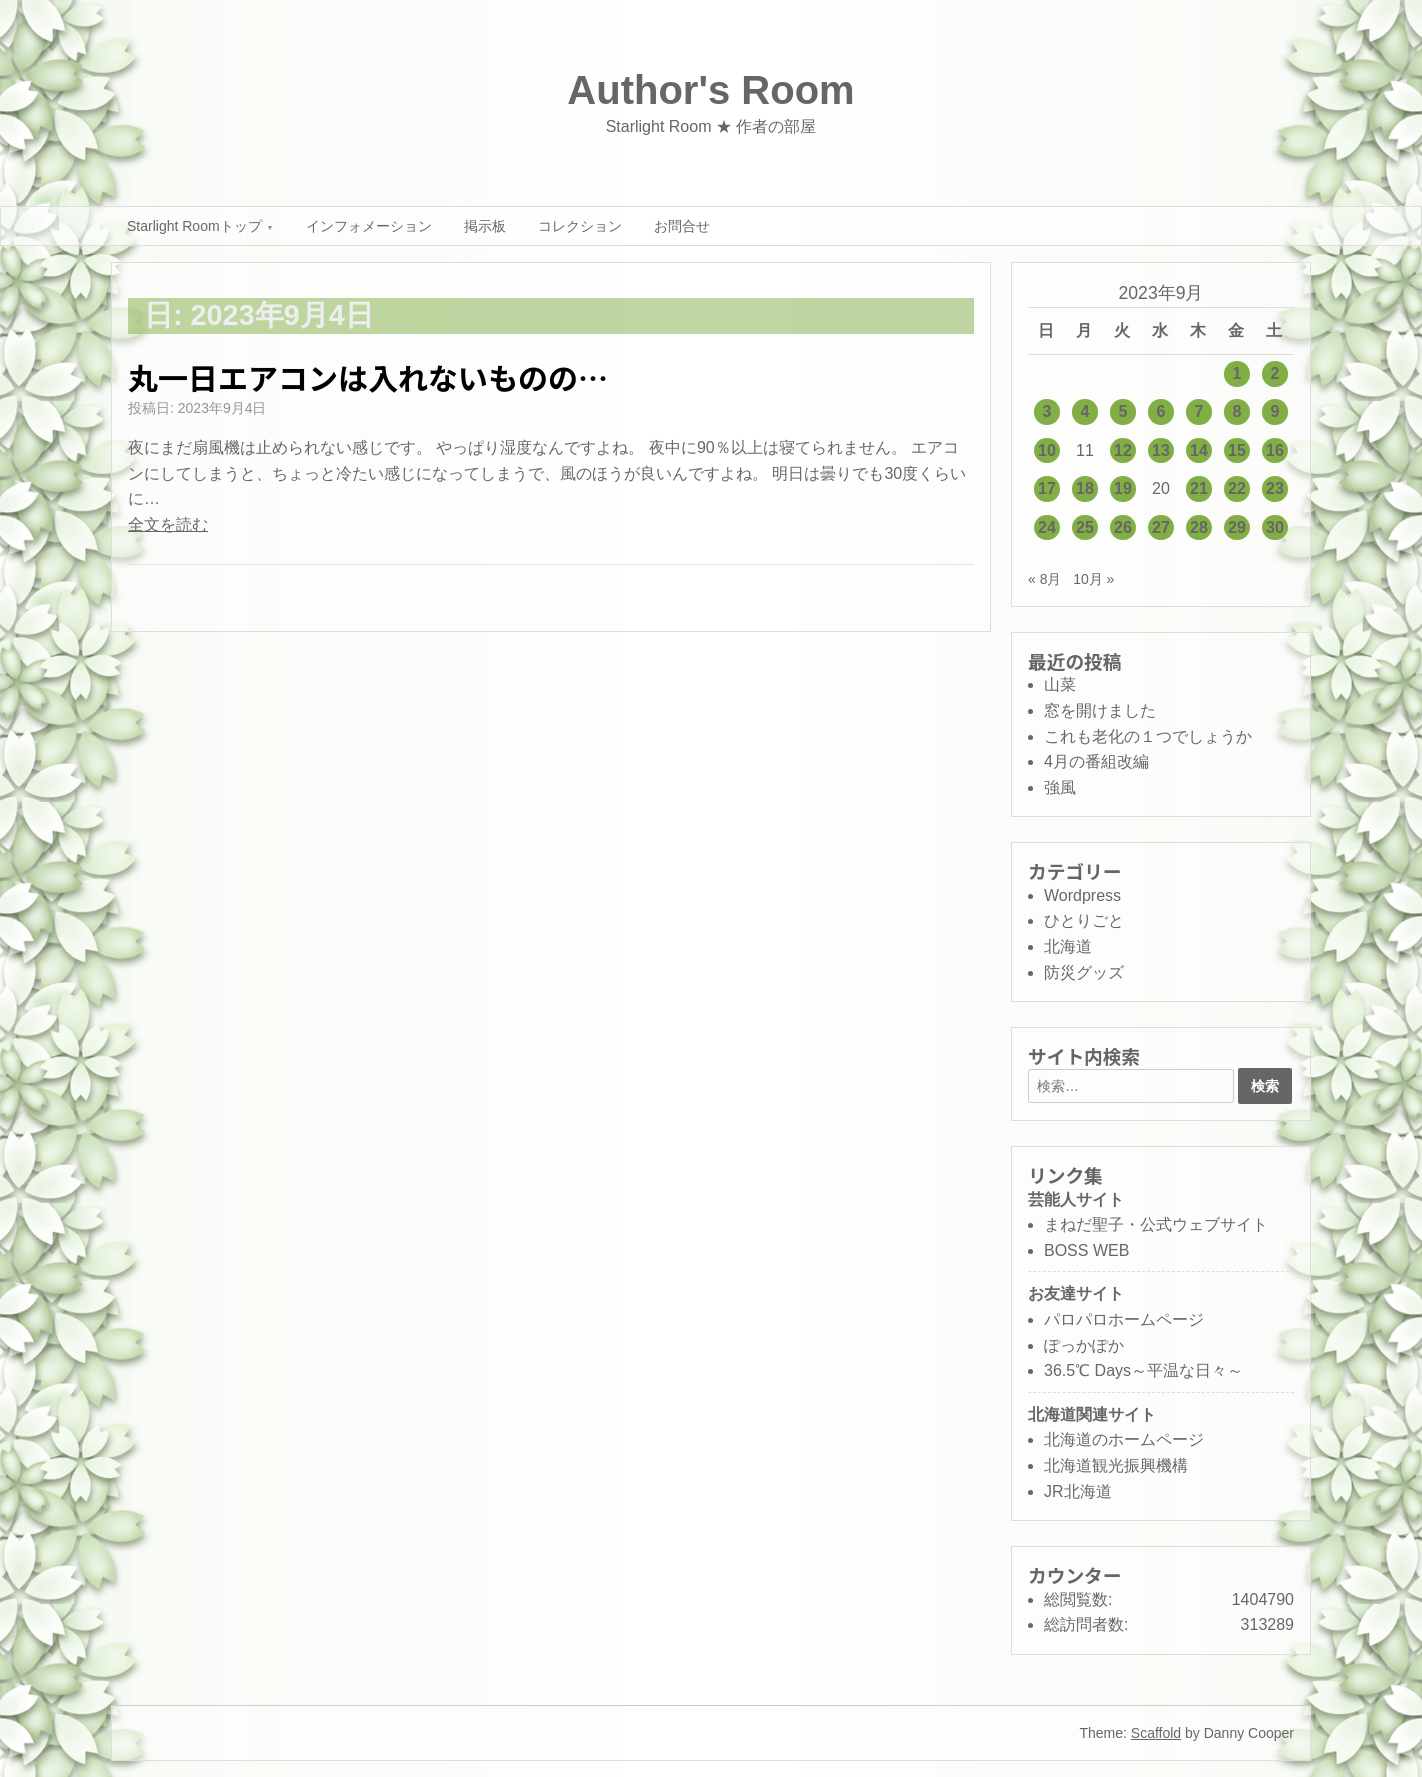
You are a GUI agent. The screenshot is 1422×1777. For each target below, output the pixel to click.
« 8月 (1044, 579)
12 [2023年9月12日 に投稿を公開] (1123, 450)
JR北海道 (1078, 1491)
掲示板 (485, 226)
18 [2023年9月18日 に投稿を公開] (1085, 488)
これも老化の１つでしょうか (1148, 736)
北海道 (1068, 946)
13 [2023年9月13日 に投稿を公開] (1161, 450)
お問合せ (682, 226)
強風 (1060, 787)
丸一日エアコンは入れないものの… (368, 377)
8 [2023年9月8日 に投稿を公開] (1237, 411)
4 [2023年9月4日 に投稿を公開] (1085, 411)
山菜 (1060, 684)
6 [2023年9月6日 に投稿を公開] (1161, 411)
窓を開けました (1100, 710)
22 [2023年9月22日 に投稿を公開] (1237, 488)
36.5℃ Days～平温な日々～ (1143, 1370)
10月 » (1093, 579)
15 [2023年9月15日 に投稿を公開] (1237, 450)
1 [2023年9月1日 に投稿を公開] (1237, 373)
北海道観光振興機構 (1116, 1465)
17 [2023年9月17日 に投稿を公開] (1047, 488)
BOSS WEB (1086, 1250)
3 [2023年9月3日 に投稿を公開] (1047, 411)
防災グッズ (1084, 972)
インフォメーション (369, 226)
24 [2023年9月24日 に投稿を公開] (1047, 527)
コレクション (580, 226)
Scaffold (1156, 1733)
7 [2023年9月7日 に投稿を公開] (1199, 411)
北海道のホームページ (1124, 1439)
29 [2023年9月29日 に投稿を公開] (1237, 527)
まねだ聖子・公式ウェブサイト (1156, 1224)
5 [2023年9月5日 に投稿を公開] (1123, 411)
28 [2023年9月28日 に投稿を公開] (1199, 527)
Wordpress (1082, 895)
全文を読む (168, 524)
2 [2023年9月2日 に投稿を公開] (1275, 373)
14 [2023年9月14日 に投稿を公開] (1199, 450)
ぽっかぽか (1084, 1345)
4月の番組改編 (1096, 761)
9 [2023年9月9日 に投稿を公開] (1275, 411)
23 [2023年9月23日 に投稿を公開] (1275, 488)
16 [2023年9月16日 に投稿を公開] (1275, 450)
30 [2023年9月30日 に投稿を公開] (1275, 527)
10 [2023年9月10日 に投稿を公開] (1047, 450)
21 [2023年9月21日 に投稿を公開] (1199, 488)
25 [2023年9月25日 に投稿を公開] (1085, 527)
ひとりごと (1084, 920)
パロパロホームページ (1124, 1319)
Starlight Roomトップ (194, 226)
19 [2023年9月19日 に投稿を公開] (1123, 488)
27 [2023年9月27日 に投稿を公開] (1161, 527)
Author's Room (710, 90)
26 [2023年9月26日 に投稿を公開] (1123, 527)
